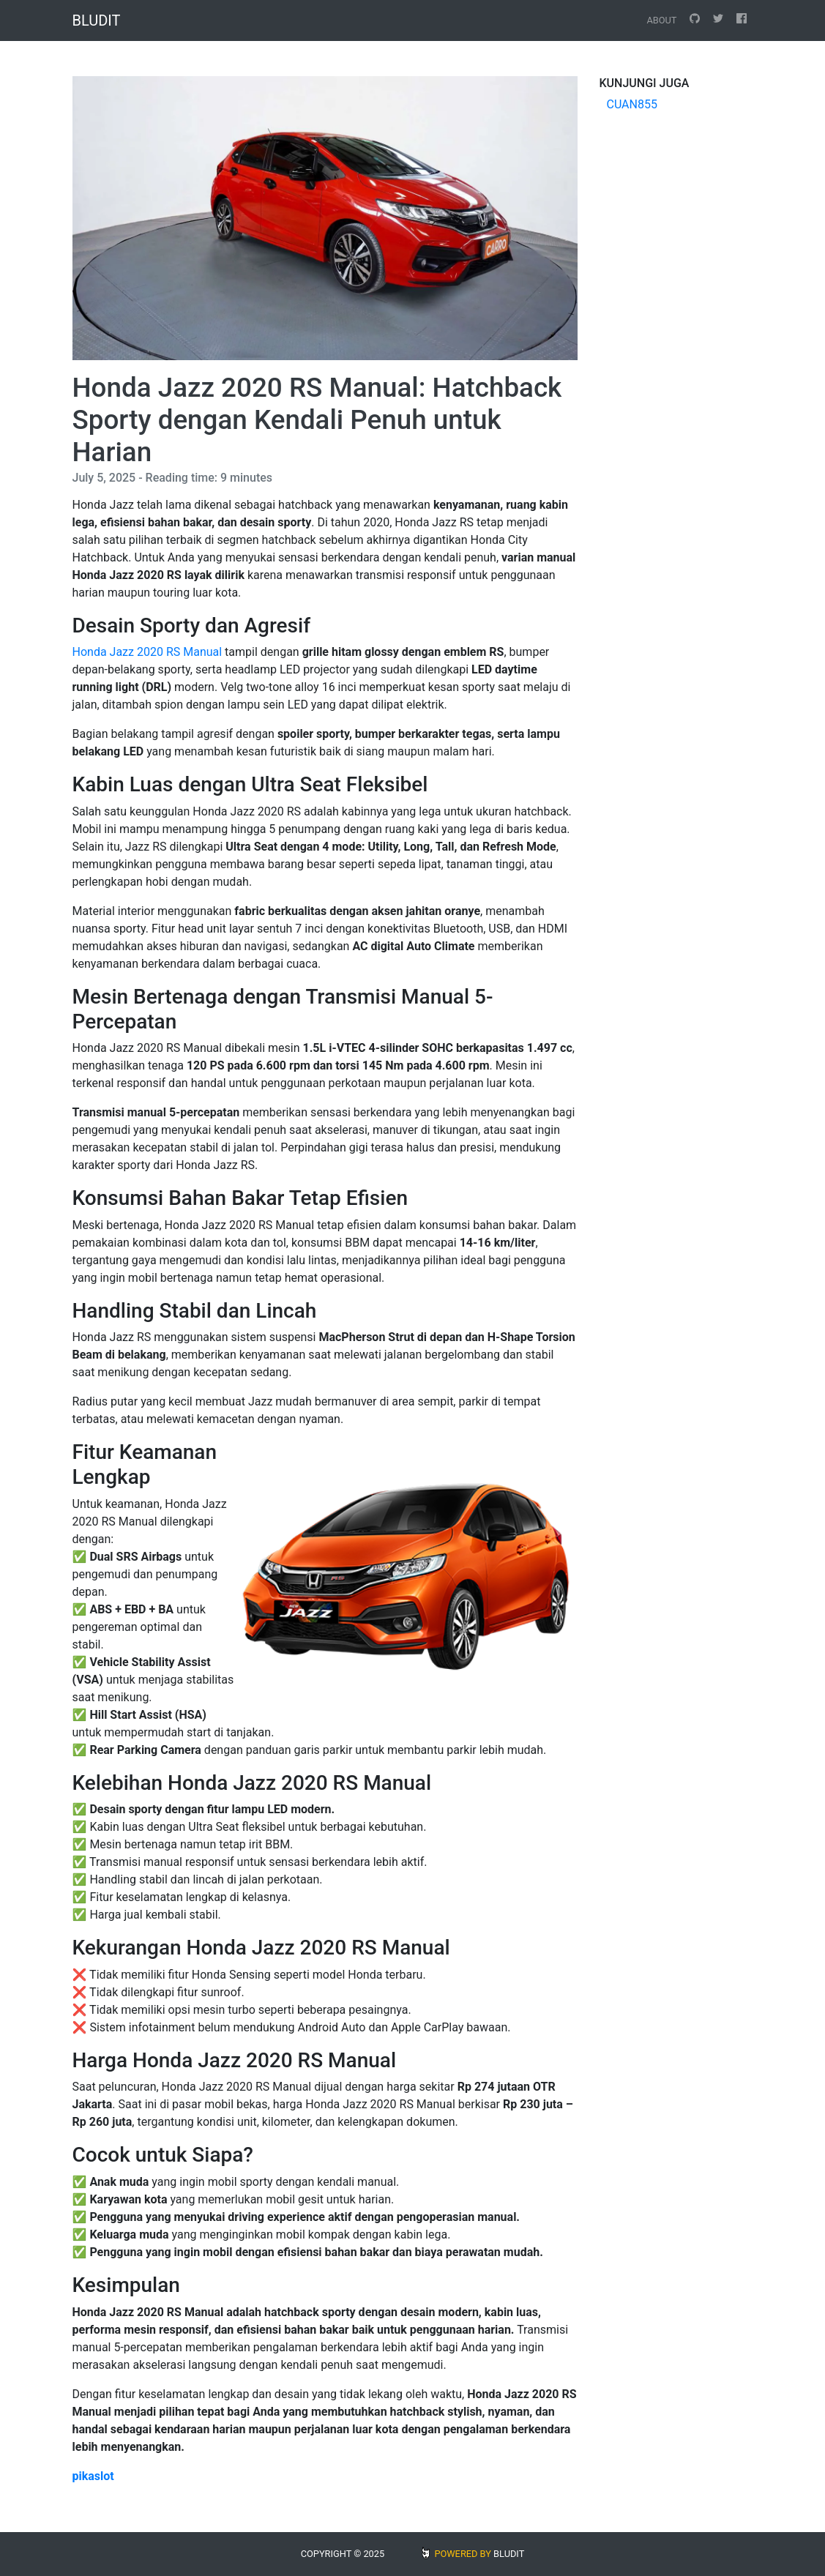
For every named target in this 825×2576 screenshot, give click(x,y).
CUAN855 (632, 104)
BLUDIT (508, 2553)
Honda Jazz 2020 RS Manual (147, 652)
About (661, 20)
